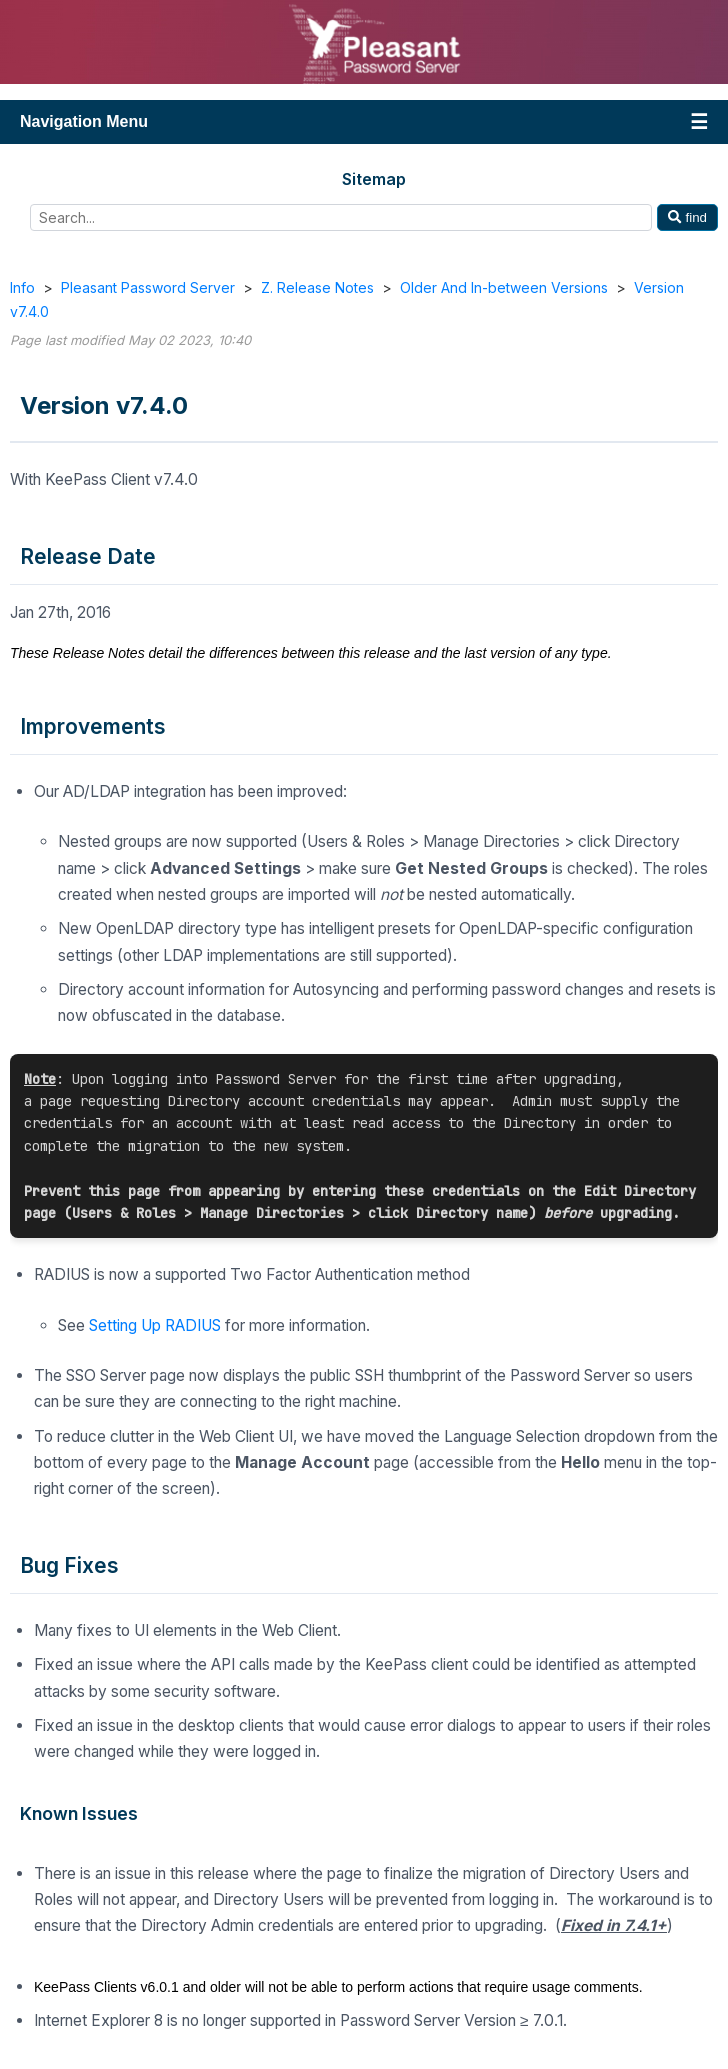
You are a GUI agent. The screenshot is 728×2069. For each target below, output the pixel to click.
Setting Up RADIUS (155, 1325)
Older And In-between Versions (504, 287)
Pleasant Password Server (148, 287)
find (687, 217)
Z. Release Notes (317, 287)
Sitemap (374, 179)
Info (22, 287)
